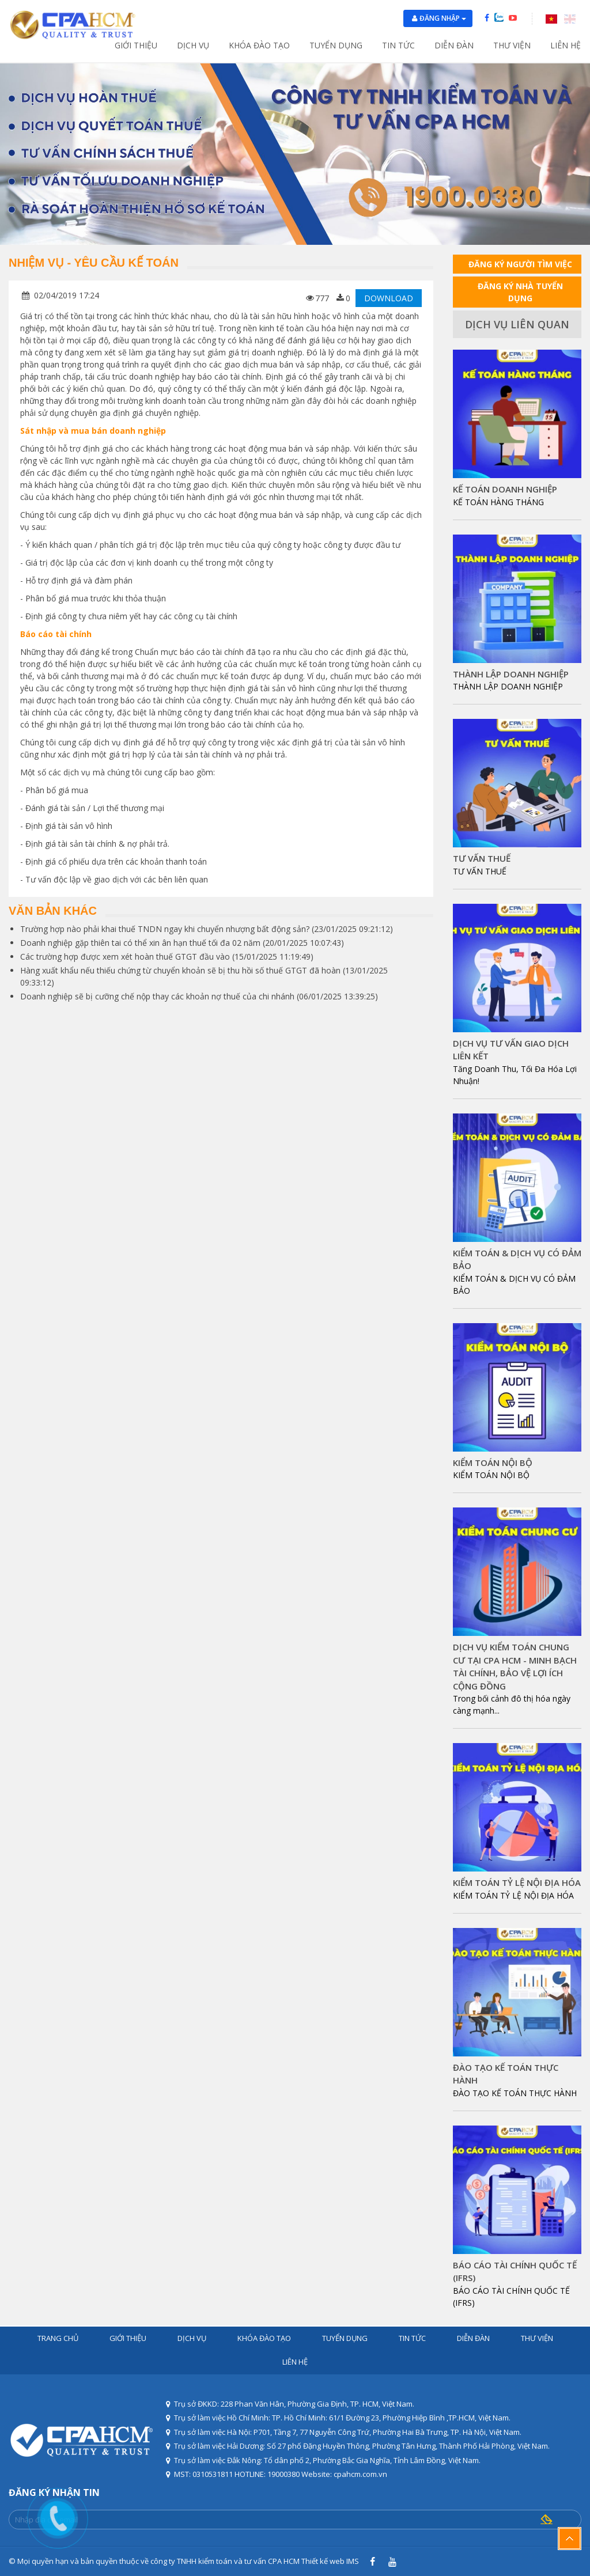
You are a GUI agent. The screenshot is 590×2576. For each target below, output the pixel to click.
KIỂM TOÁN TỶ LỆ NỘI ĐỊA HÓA (517, 1882)
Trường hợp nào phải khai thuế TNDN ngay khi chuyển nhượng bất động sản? (164, 928)
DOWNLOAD (388, 298)
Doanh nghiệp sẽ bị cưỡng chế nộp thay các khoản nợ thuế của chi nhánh (157, 996)
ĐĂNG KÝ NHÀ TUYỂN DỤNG (520, 292)
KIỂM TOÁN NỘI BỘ (492, 1462)
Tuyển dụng (335, 45)
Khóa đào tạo (259, 45)
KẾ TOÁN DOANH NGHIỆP (505, 489)
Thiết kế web (323, 2561)
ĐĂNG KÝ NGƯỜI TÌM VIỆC (520, 264)
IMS (352, 2561)
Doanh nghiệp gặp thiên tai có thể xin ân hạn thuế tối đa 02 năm (140, 942)
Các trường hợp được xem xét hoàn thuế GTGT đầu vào (125, 956)
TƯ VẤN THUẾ (481, 858)
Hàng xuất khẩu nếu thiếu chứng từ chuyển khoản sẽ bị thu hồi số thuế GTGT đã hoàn (180, 970)
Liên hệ (565, 45)
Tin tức (398, 45)
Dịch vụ (193, 45)
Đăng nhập (442, 18)
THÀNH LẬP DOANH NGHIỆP (511, 674)
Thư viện (512, 45)
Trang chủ (57, 2338)
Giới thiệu (136, 45)
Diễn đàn (454, 45)
